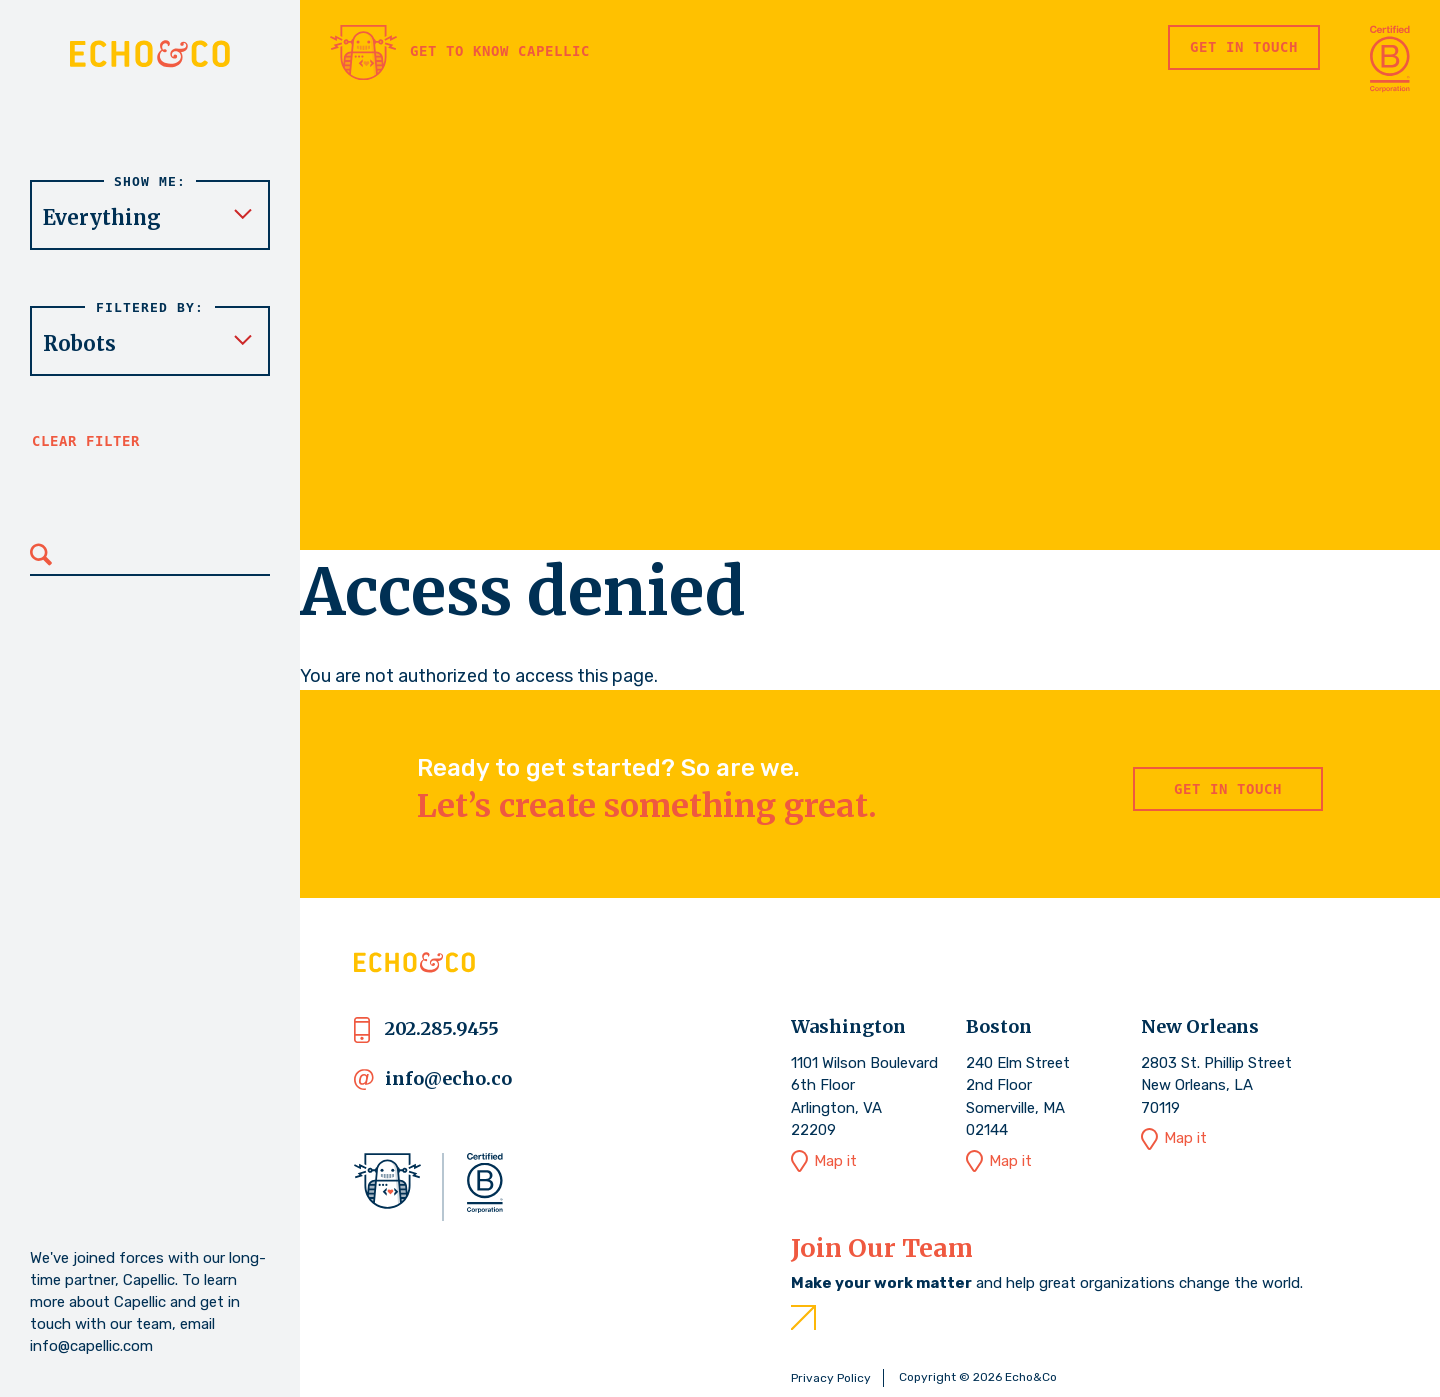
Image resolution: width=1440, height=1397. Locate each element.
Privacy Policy (831, 1378)
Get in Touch (1244, 47)
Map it (835, 1161)
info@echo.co (448, 1078)
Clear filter (86, 441)
